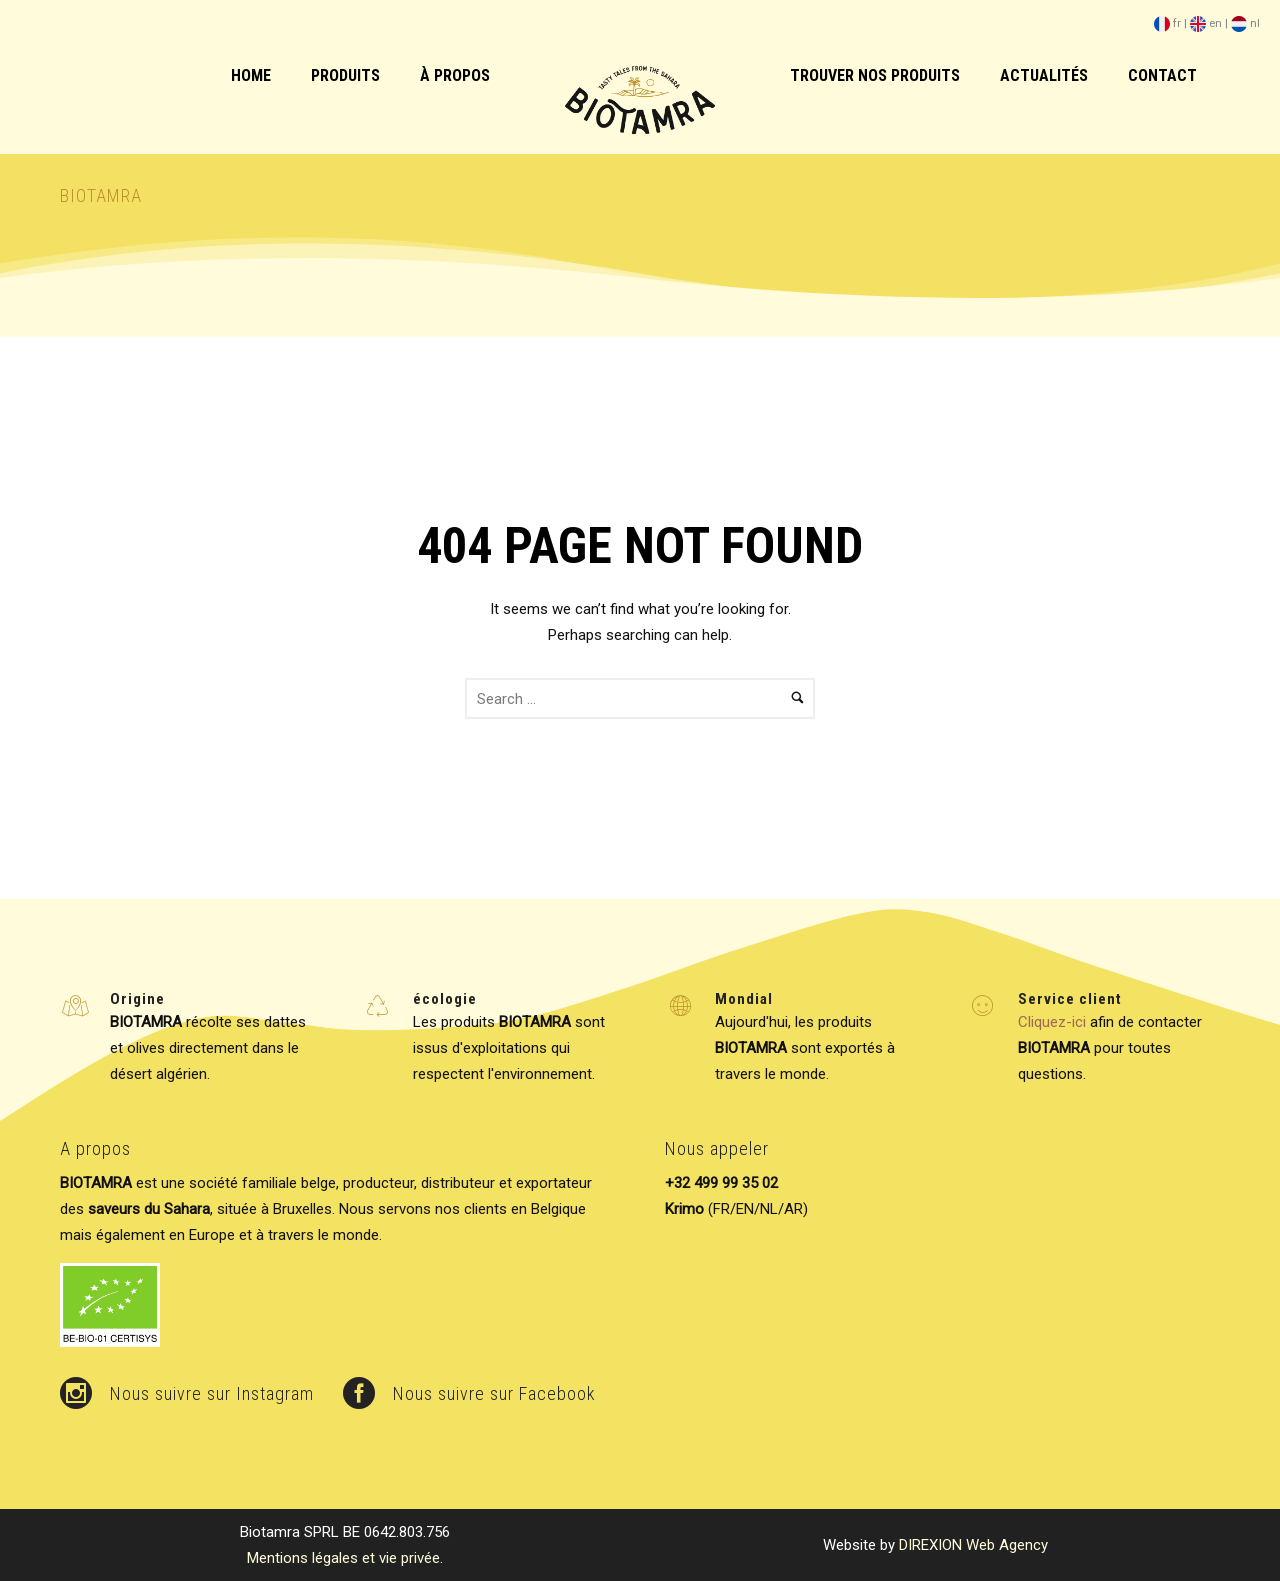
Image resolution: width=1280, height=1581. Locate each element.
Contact (1162, 75)
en (1206, 23)
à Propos (455, 75)
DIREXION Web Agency (973, 1545)
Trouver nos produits (875, 75)
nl (1245, 23)
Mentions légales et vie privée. (345, 1558)
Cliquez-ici (1052, 1022)
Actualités (1044, 75)
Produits (345, 75)
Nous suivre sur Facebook (494, 1393)
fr (1167, 23)
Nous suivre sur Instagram (212, 1393)
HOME (251, 75)
